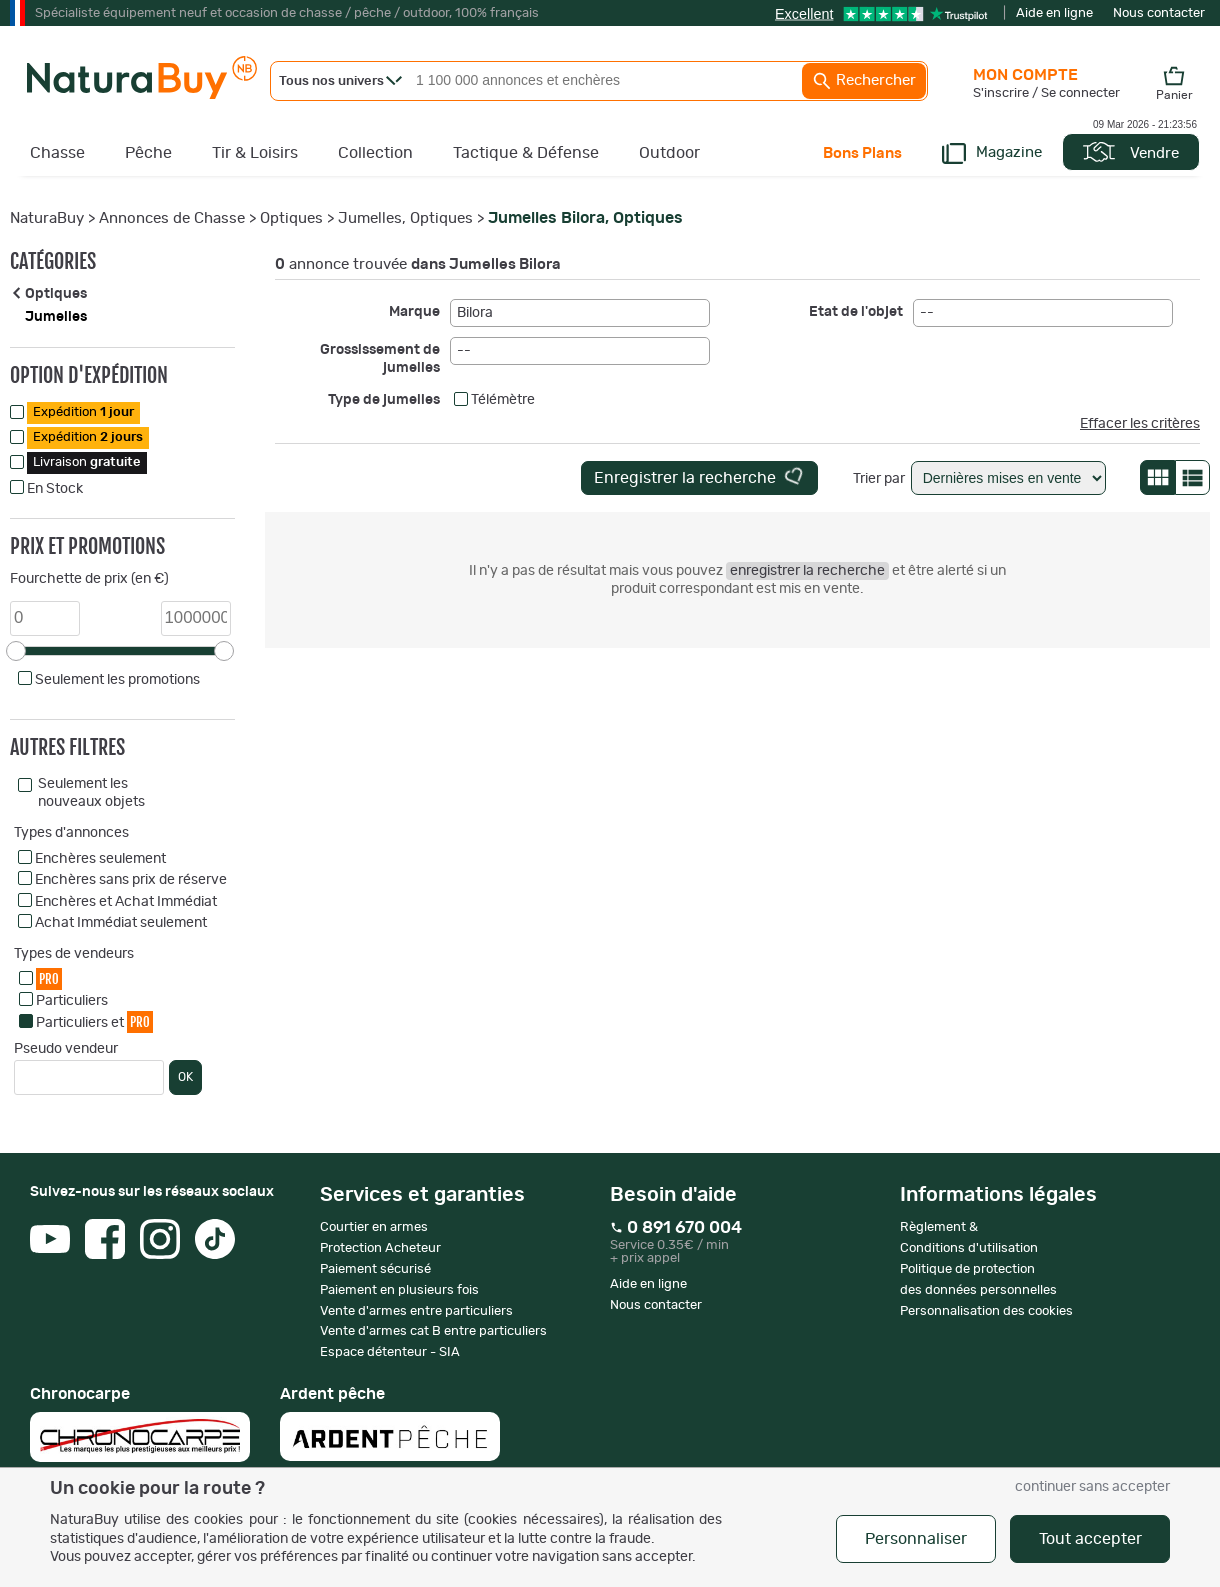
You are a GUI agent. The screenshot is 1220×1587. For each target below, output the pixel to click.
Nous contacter (1159, 13)
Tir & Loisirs (255, 153)
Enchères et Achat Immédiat (126, 902)
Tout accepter (1090, 1539)
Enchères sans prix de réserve (131, 880)
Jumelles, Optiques (405, 218)
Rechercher (864, 81)
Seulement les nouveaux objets (91, 793)
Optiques (291, 218)
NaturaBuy (47, 218)
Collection (375, 153)
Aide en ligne (1054, 13)
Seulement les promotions (117, 680)
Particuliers (72, 1001)
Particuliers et (94, 1021)
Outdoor (669, 153)
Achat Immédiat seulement (121, 923)
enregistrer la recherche (807, 571)
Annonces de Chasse (172, 218)
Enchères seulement (100, 859)
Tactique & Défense (526, 153)
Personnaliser (916, 1539)
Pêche (148, 153)
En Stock (55, 489)
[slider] (16, 651)
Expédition (83, 412)
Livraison (87, 462)
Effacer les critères (1140, 424)
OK (185, 1077)
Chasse (57, 153)
